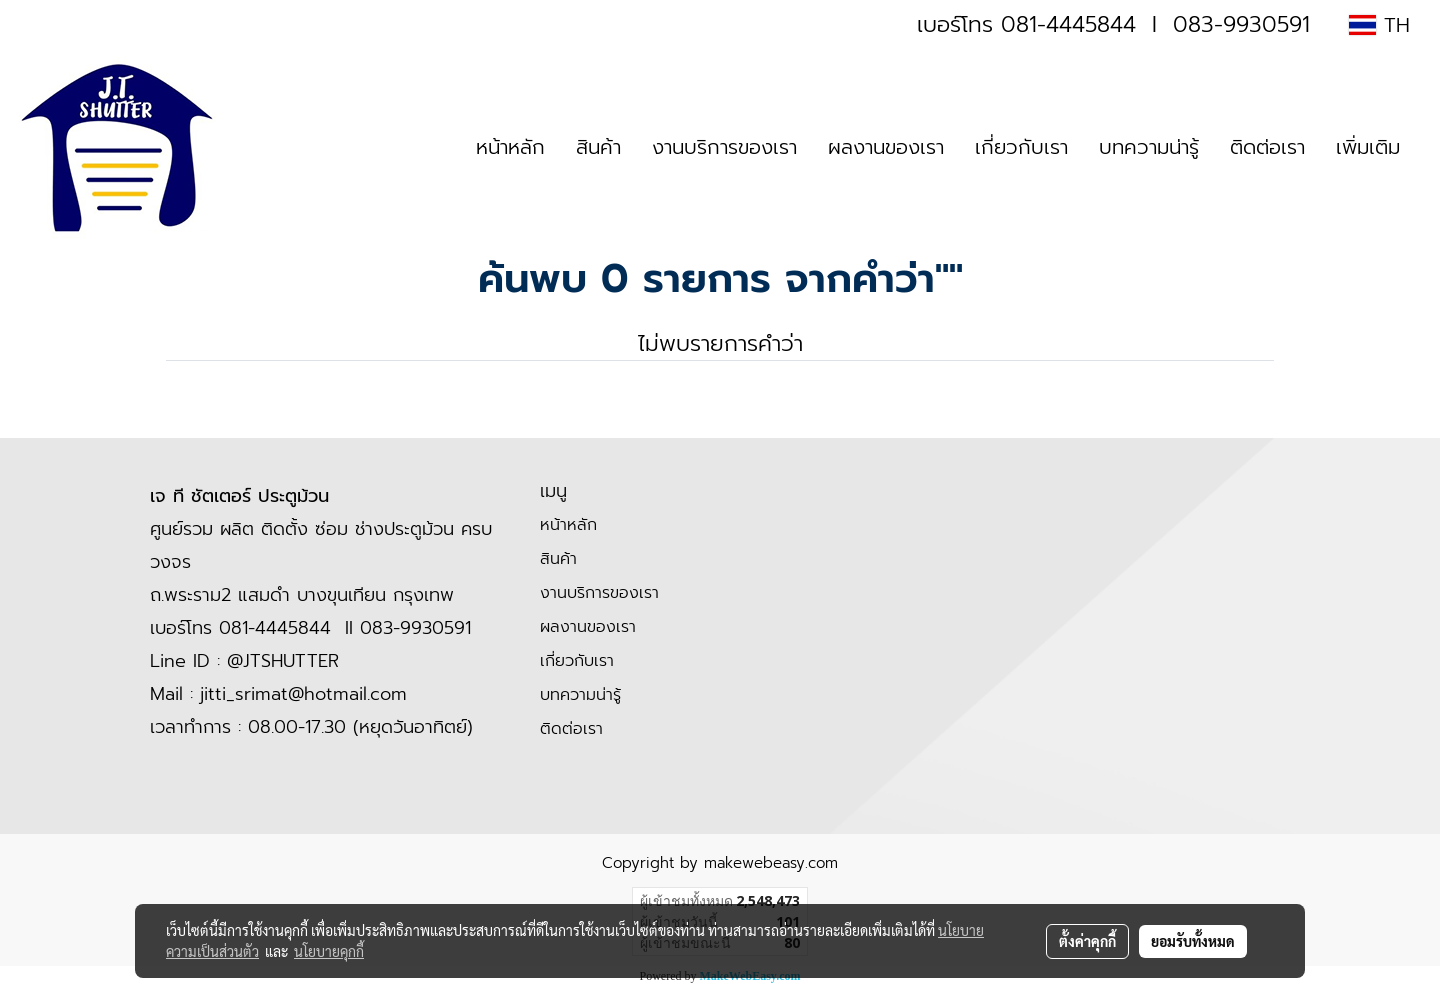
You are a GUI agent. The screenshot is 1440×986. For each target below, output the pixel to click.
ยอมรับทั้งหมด (1193, 941)
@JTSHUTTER (283, 661)
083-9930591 (1241, 24)
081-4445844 (1068, 24)
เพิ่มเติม (1368, 147)
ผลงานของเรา (886, 147)
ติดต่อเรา (1267, 147)
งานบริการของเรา (724, 147)
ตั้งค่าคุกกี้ (1087, 941)
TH (1379, 25)
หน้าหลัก (510, 147)
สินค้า (598, 147)
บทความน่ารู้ (1149, 147)
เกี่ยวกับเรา (1021, 147)
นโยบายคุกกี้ (329, 951)
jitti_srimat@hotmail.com (303, 694)
